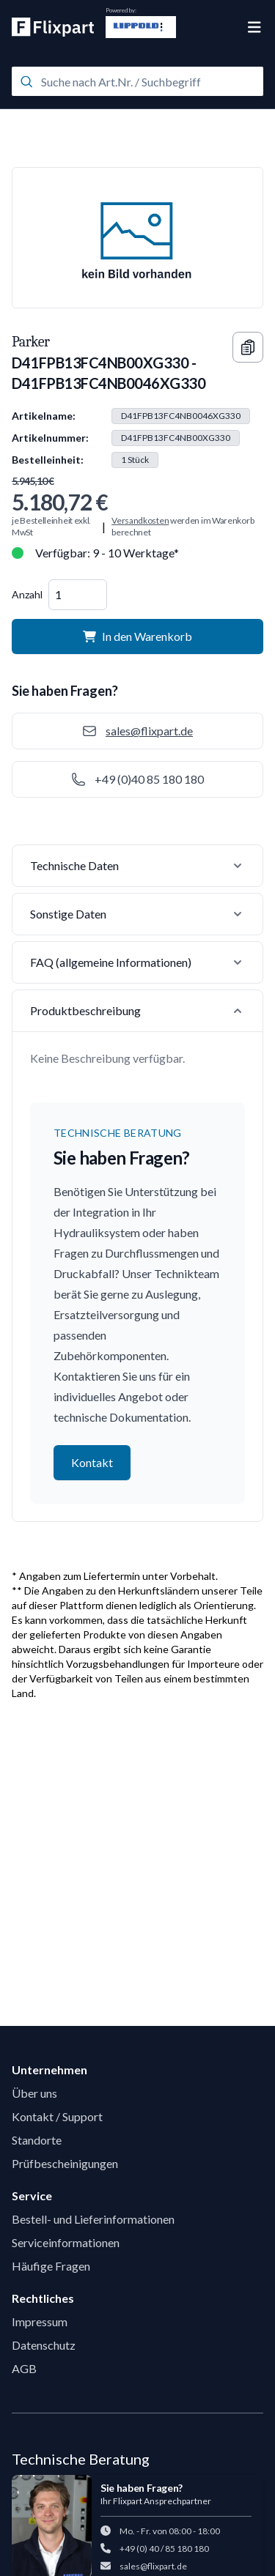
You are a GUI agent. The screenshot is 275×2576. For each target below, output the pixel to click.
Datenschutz (44, 2345)
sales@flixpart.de (153, 2566)
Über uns (34, 2093)
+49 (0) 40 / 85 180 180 (164, 2548)
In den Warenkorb (137, 636)
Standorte (37, 2140)
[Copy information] (247, 347)
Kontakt (92, 1462)
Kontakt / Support (57, 2116)
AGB (24, 2368)
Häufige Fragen (51, 2266)
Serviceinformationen (66, 2242)
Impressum (39, 2321)
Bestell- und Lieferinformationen (93, 2219)
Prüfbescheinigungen (65, 2163)
